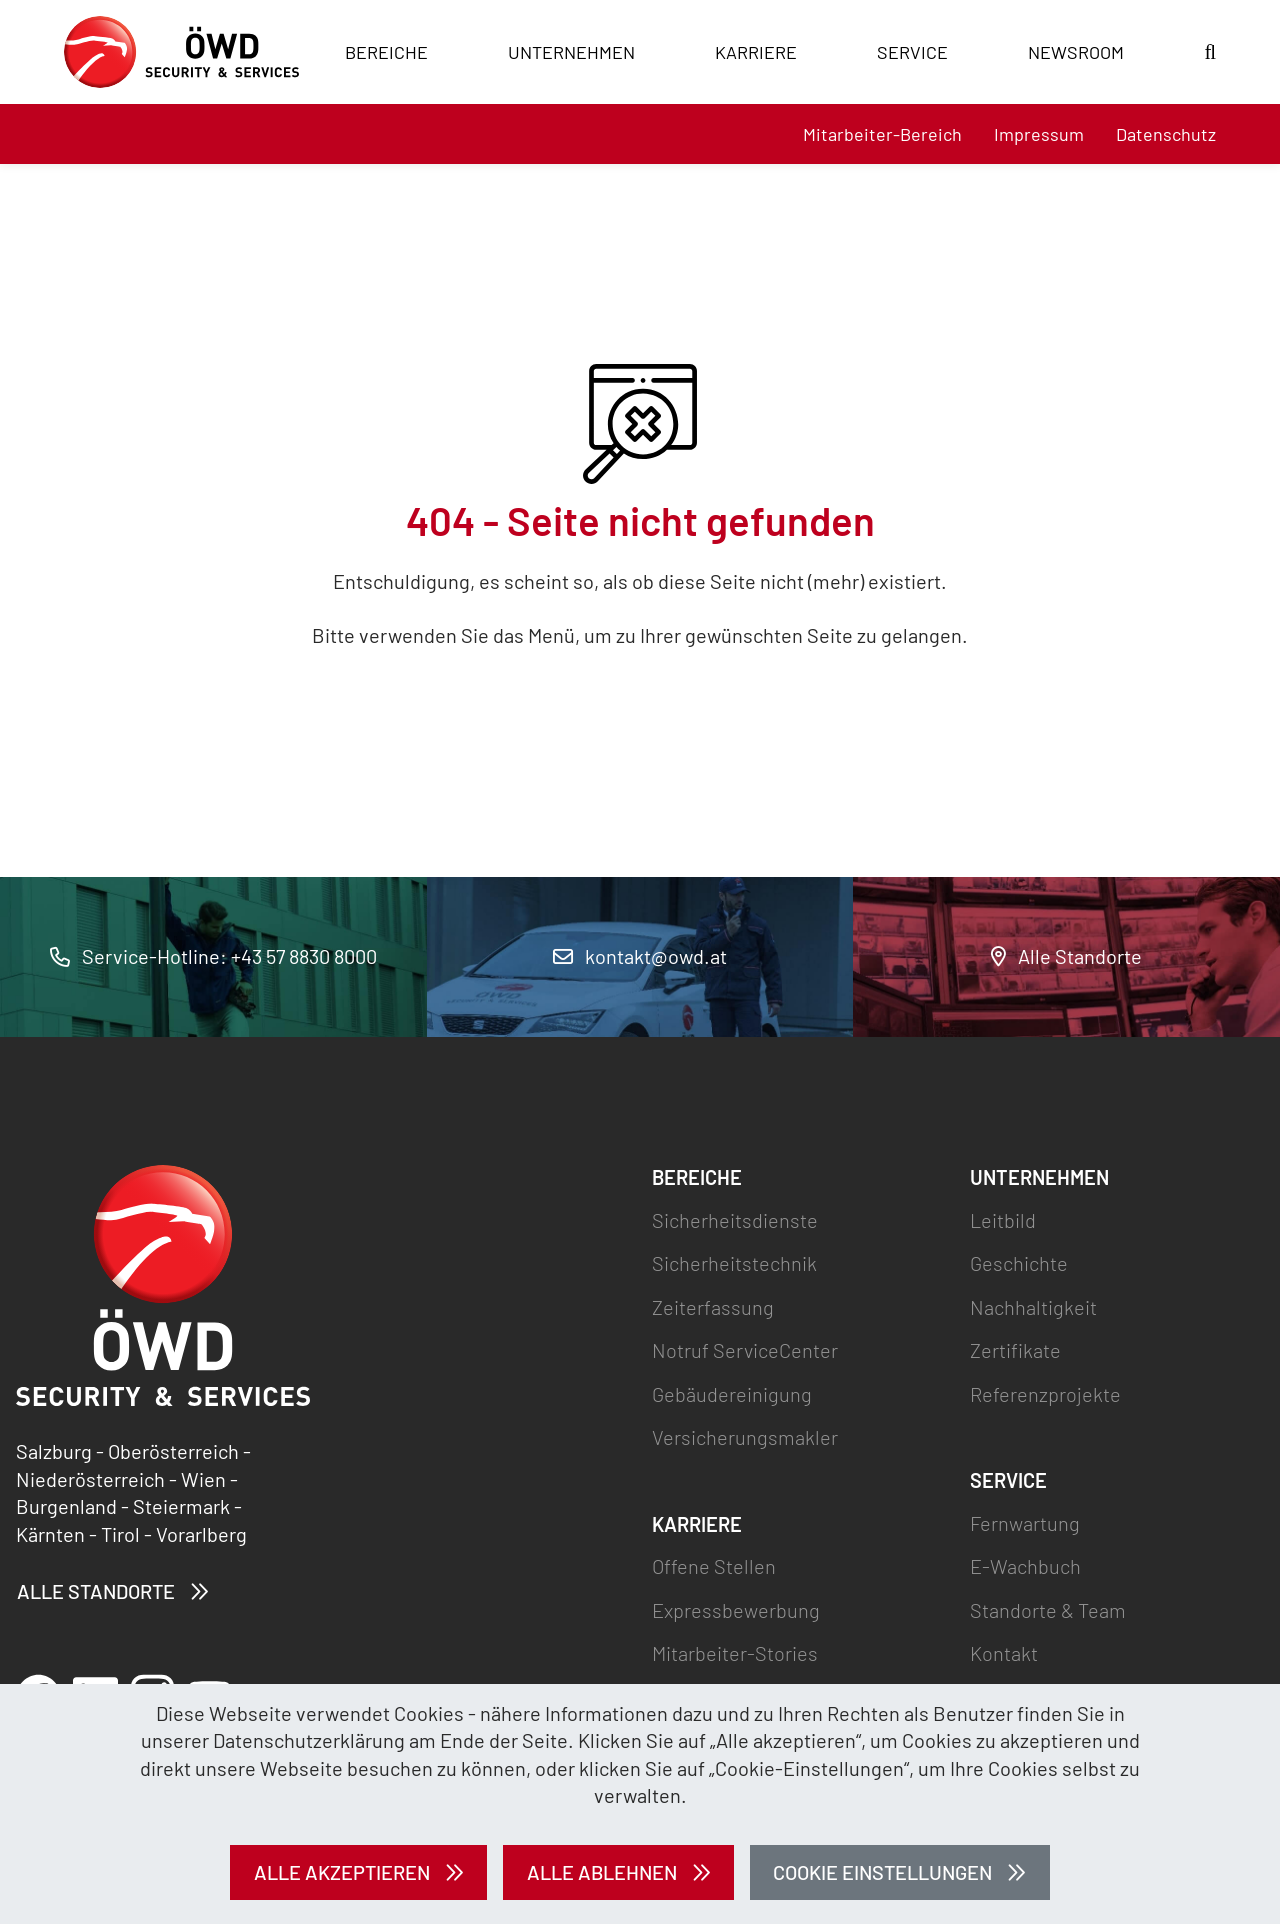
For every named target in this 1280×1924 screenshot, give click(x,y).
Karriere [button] (756, 52)
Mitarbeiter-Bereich (882, 134)
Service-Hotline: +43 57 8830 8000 (213, 956)
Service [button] (912, 52)
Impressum (1039, 134)
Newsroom (1076, 52)
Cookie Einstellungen (882, 1872)
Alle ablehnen (602, 1872)
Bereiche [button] (386, 52)
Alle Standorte (1066, 956)
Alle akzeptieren (342, 1872)
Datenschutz (1166, 134)
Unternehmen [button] (571, 52)
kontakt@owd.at (640, 956)
